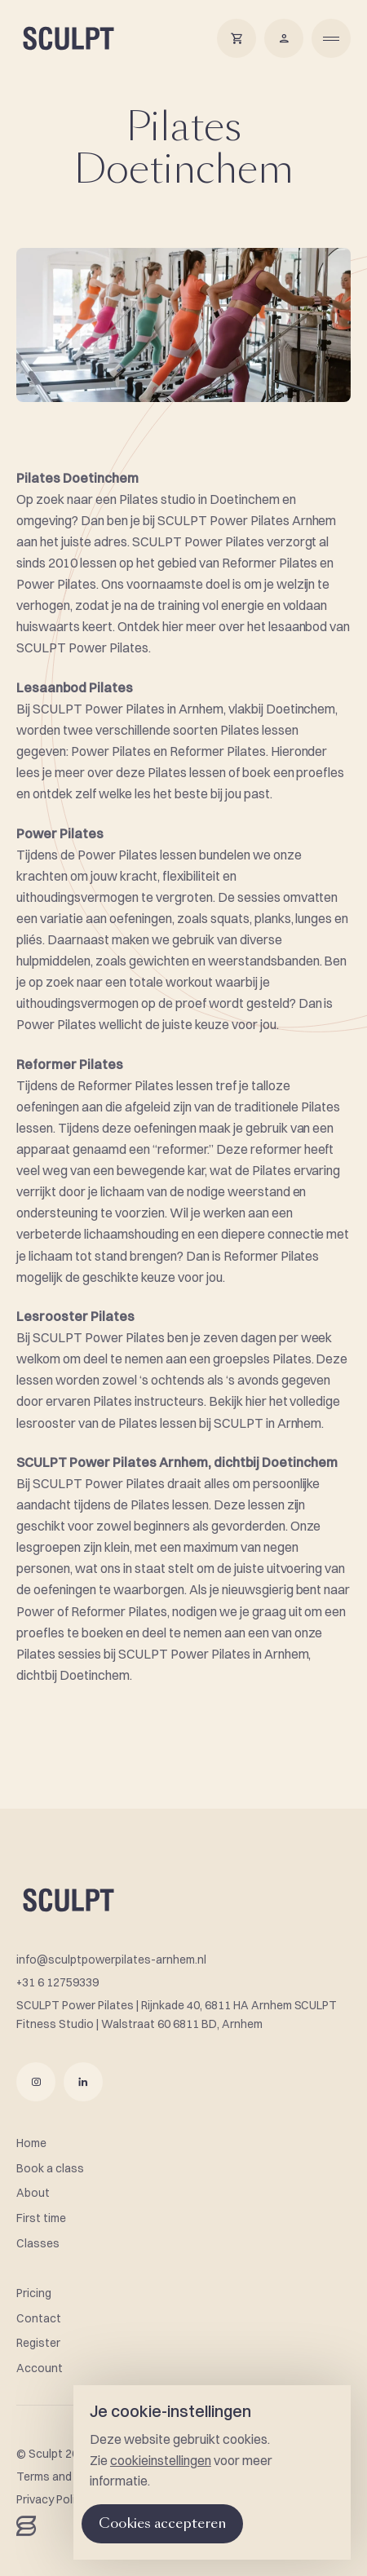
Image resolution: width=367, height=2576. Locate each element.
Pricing (33, 2293)
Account (39, 2368)
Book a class (50, 2168)
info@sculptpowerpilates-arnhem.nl (111, 1959)
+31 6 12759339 (57, 1982)
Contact (38, 2318)
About (33, 2192)
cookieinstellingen (160, 2460)
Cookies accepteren (162, 2523)
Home (31, 2143)
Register (38, 2342)
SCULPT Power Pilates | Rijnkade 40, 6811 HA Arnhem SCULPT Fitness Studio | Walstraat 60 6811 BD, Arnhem (176, 2014)
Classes (38, 2243)
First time (41, 2218)
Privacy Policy (51, 2499)
